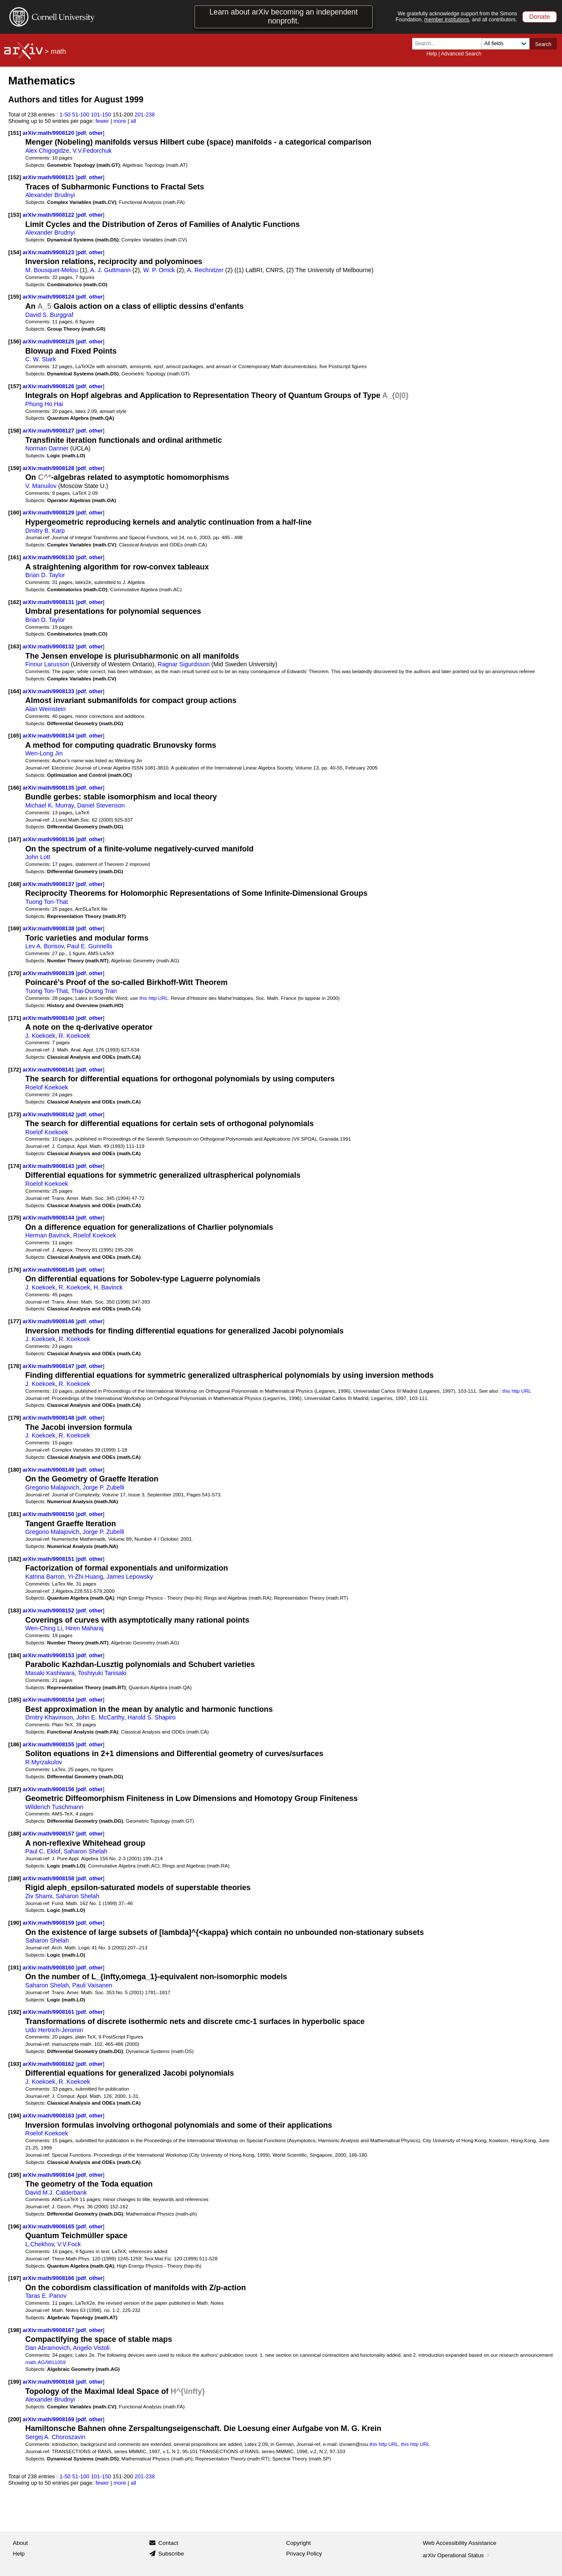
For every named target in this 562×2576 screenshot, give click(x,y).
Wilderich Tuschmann (54, 1806)
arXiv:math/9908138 (49, 928)
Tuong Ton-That (46, 901)
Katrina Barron (44, 1576)
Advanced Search (461, 54)
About (20, 2543)
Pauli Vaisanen (92, 1985)
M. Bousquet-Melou (51, 270)
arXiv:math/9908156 (49, 1789)
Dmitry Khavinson (49, 1717)
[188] (14, 1833)
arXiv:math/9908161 (49, 2012)
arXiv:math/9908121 (49, 177)
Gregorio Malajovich (52, 1487)
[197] (14, 2278)
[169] (14, 928)
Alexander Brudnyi (50, 195)
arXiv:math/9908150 (49, 1514)
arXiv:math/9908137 (49, 884)
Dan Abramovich (47, 2347)
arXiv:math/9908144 (49, 1217)
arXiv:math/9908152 (49, 1610)
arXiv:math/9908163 (49, 2115)
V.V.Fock (69, 2244)
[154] (14, 252)
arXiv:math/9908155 (49, 1744)
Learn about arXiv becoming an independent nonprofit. (284, 16)
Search (543, 44)
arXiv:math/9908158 (49, 1878)
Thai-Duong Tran (94, 990)
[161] (14, 557)
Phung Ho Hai (44, 404)
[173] (14, 1114)
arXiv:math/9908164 (49, 2175)
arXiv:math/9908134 (49, 735)
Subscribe (171, 2553)
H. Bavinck (107, 1287)
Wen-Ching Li (43, 1628)
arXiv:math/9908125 (49, 341)
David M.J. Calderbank (56, 2192)
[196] (14, 2226)
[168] (14, 884)
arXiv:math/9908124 (49, 296)
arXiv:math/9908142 (49, 1114)
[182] (14, 1559)
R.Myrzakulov (43, 1762)
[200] (14, 2419)
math (58, 51)
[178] (14, 1366)
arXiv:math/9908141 (49, 1069)
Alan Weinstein (45, 709)
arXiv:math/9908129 (49, 512)
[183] (14, 1610)
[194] (14, 2115)
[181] (14, 1514)
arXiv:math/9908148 (49, 1417)
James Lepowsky (129, 1576)
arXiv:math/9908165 (49, 2226)
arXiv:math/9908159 (49, 1923)
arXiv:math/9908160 (49, 1967)
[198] (14, 2330)
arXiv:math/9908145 (49, 1269)
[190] (14, 1923)
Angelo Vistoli (91, 2347)
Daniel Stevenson (101, 805)
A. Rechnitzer (205, 270)
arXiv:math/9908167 (49, 2330)
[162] (14, 602)
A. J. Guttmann (110, 270)
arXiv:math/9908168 (49, 2382)
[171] (14, 1018)
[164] (14, 691)
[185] (14, 1699)
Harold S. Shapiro (151, 1717)
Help (431, 54)
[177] (14, 1321)
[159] (14, 468)
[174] (14, 1166)
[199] (14, 2382)
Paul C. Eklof (42, 1851)
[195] (14, 2175)
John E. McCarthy (100, 1717)
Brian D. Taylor (45, 575)
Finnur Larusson (47, 664)
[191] (14, 1967)
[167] (14, 839)
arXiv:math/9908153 (49, 1655)
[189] (14, 1878)
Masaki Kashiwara (50, 1673)
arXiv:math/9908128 (49, 468)
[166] (14, 787)
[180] (14, 1470)
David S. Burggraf (49, 314)
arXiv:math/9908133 (49, 691)
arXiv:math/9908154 (49, 1699)
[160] (14, 512)
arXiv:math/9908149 (49, 1470)
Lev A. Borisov (44, 946)
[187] (14, 1789)
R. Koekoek (74, 1035)
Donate (539, 16)
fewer (102, 121)
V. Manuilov (40, 485)
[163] (14, 646)
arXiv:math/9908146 (49, 1321)
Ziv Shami (38, 1896)
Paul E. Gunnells (89, 946)
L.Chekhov (39, 2244)
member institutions (446, 20)
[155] (14, 296)
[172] (14, 1069)
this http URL (154, 998)
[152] (14, 177)
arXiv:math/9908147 (49, 1366)
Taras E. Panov (46, 2295)
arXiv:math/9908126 (49, 386)
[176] (14, 1269)
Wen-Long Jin (44, 753)
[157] (14, 386)
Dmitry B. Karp (45, 530)
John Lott (37, 857)
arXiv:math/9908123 (49, 252)
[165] (14, 735)
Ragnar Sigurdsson (183, 664)
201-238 (144, 114)
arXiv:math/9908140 (49, 1018)
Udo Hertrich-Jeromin (54, 2030)
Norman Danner (46, 448)
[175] (14, 1217)
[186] (14, 1744)
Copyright (298, 2543)
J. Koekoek (40, 1035)
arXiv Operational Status (457, 2555)
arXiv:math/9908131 (49, 602)
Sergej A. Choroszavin (55, 2437)
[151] (14, 133)
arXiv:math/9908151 (49, 1559)
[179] (14, 1417)
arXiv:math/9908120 (49, 133)
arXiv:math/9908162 (49, 2064)
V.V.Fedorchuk (92, 150)
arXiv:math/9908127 (49, 430)
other (96, 133)
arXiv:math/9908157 (49, 1833)
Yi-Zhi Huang (85, 1576)
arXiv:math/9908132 (49, 646)
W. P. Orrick (159, 270)
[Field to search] (505, 43)
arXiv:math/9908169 (49, 2419)
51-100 (80, 114)
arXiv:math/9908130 (49, 557)
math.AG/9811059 (45, 2362)
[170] (14, 973)
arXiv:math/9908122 (49, 215)
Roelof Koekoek (46, 1087)
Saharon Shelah (85, 1851)
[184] (14, 1655)
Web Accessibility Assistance (459, 2543)
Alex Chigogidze (47, 150)
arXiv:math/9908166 (49, 2278)
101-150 (101, 114)
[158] (14, 430)
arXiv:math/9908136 (49, 839)
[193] (14, 2064)
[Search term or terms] (449, 43)
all (133, 121)
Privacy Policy (304, 2553)
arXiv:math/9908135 (49, 787)
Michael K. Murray (49, 805)
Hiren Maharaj (84, 1628)
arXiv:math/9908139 (49, 973)
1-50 (64, 114)
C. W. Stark (40, 359)
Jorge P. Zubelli (103, 1487)
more (120, 121)
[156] (14, 341)
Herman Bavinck (47, 1235)
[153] (14, 215)
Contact (168, 2543)
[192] (14, 2012)
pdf (81, 133)
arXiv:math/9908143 (49, 1166)
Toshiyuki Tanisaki (102, 1673)
